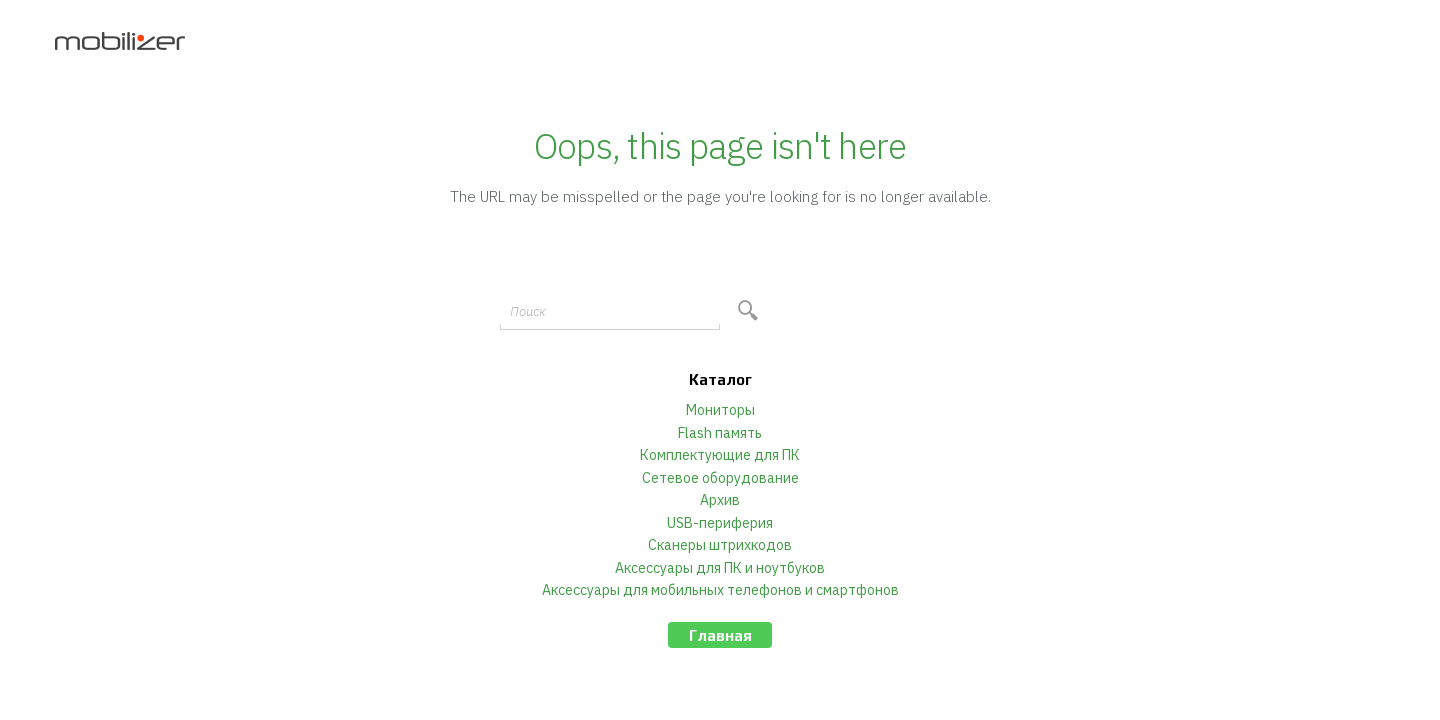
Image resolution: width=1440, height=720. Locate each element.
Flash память (720, 433)
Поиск (528, 311)
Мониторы (720, 410)
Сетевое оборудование (720, 478)
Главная (720, 635)
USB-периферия (720, 523)
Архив (720, 500)
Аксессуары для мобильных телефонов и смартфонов (720, 590)
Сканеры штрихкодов (720, 545)
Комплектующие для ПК (720, 455)
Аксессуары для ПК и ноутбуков (720, 568)
